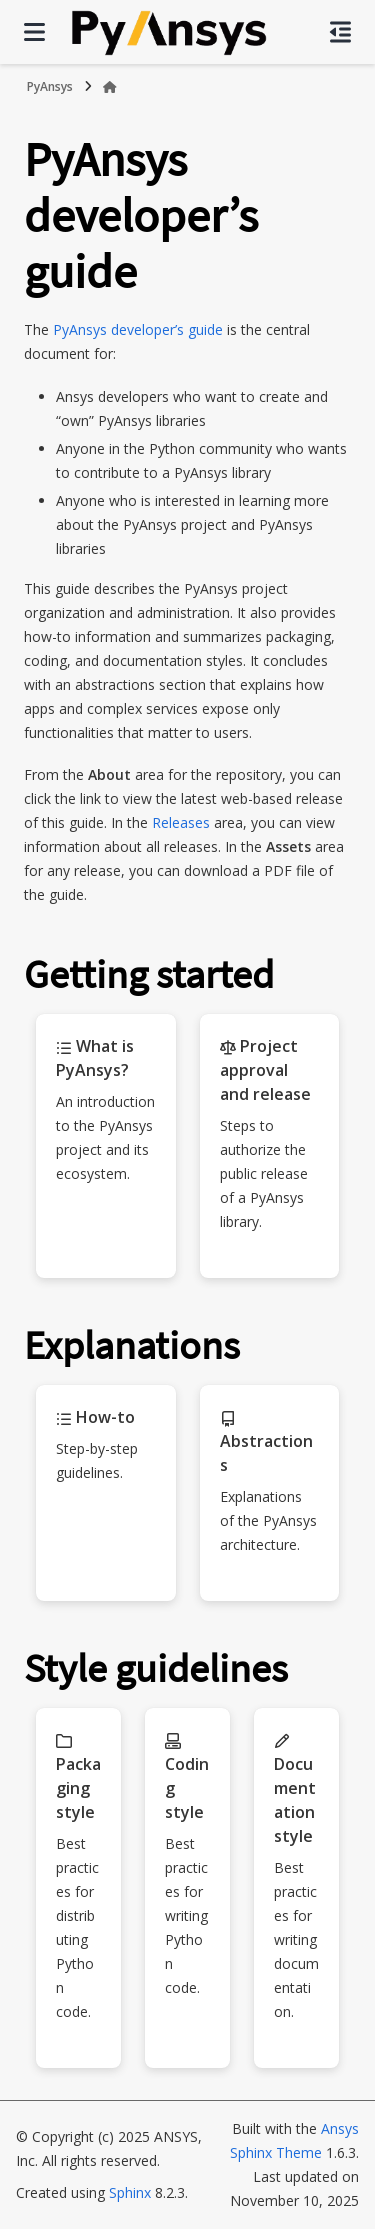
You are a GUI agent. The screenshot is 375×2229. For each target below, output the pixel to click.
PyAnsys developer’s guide (138, 329)
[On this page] (340, 32)
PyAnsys (50, 86)
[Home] (110, 87)
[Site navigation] (34, 32)
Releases (181, 822)
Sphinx (130, 2192)
